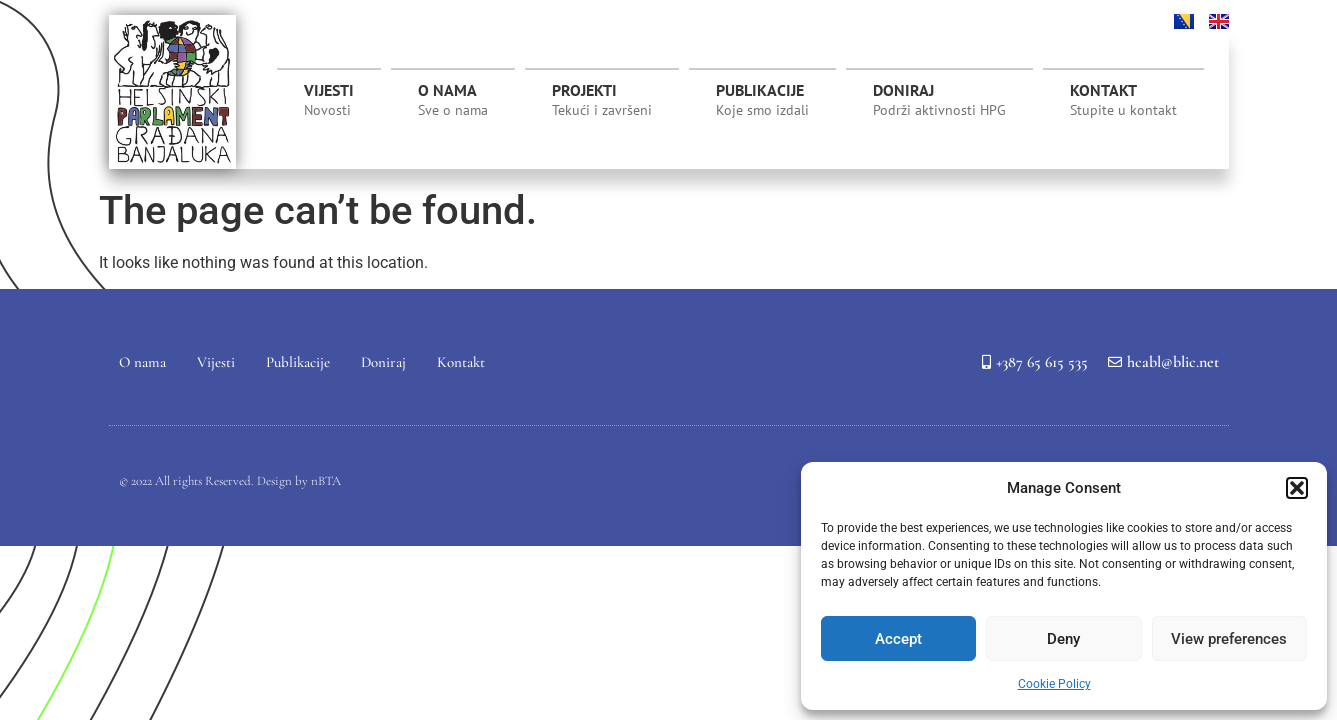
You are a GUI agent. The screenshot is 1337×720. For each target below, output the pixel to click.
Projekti (602, 105)
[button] (1297, 488)
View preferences (1229, 639)
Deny (1063, 639)
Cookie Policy (1054, 684)
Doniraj (939, 100)
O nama (453, 100)
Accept (898, 639)
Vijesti (329, 100)
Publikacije (762, 100)
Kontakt (1123, 100)
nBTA (326, 481)
